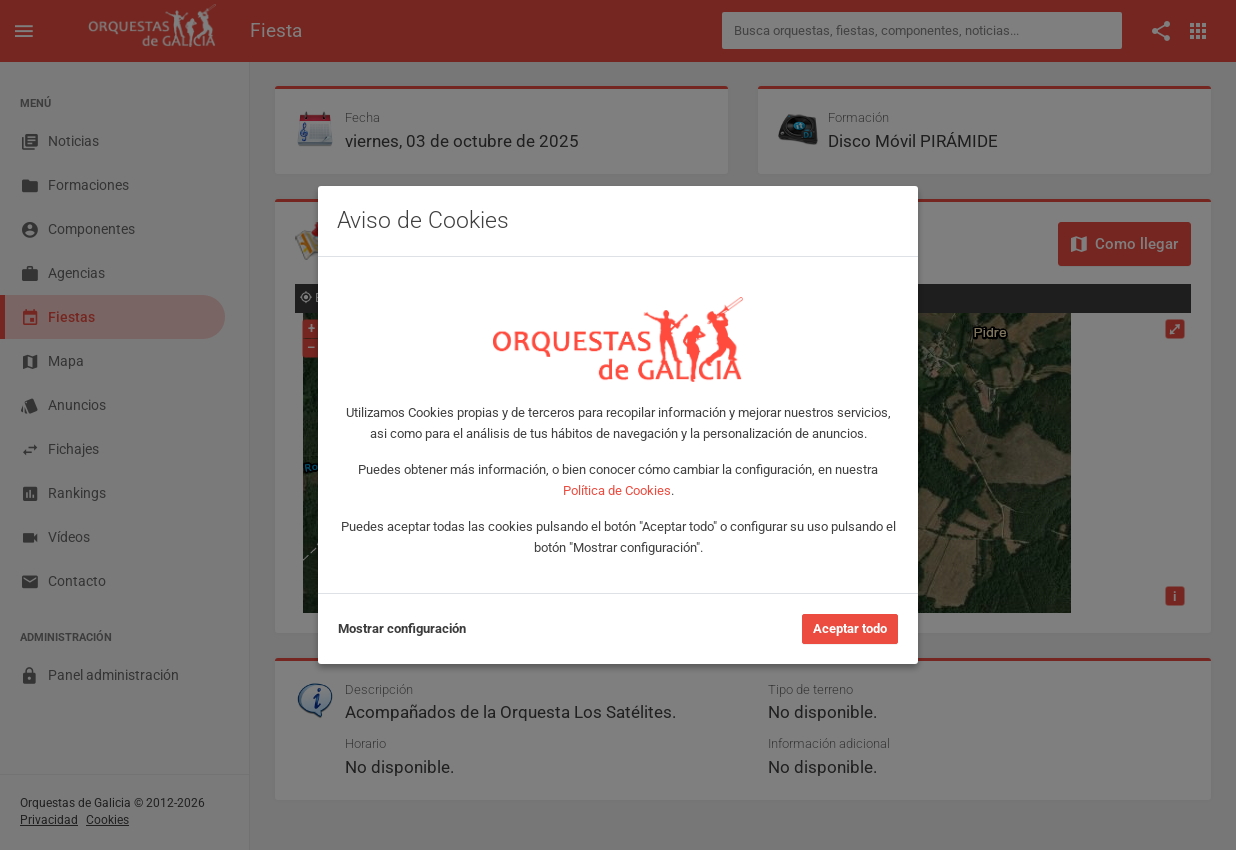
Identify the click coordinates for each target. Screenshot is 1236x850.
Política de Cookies (617, 490)
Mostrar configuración (402, 628)
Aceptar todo (850, 628)
